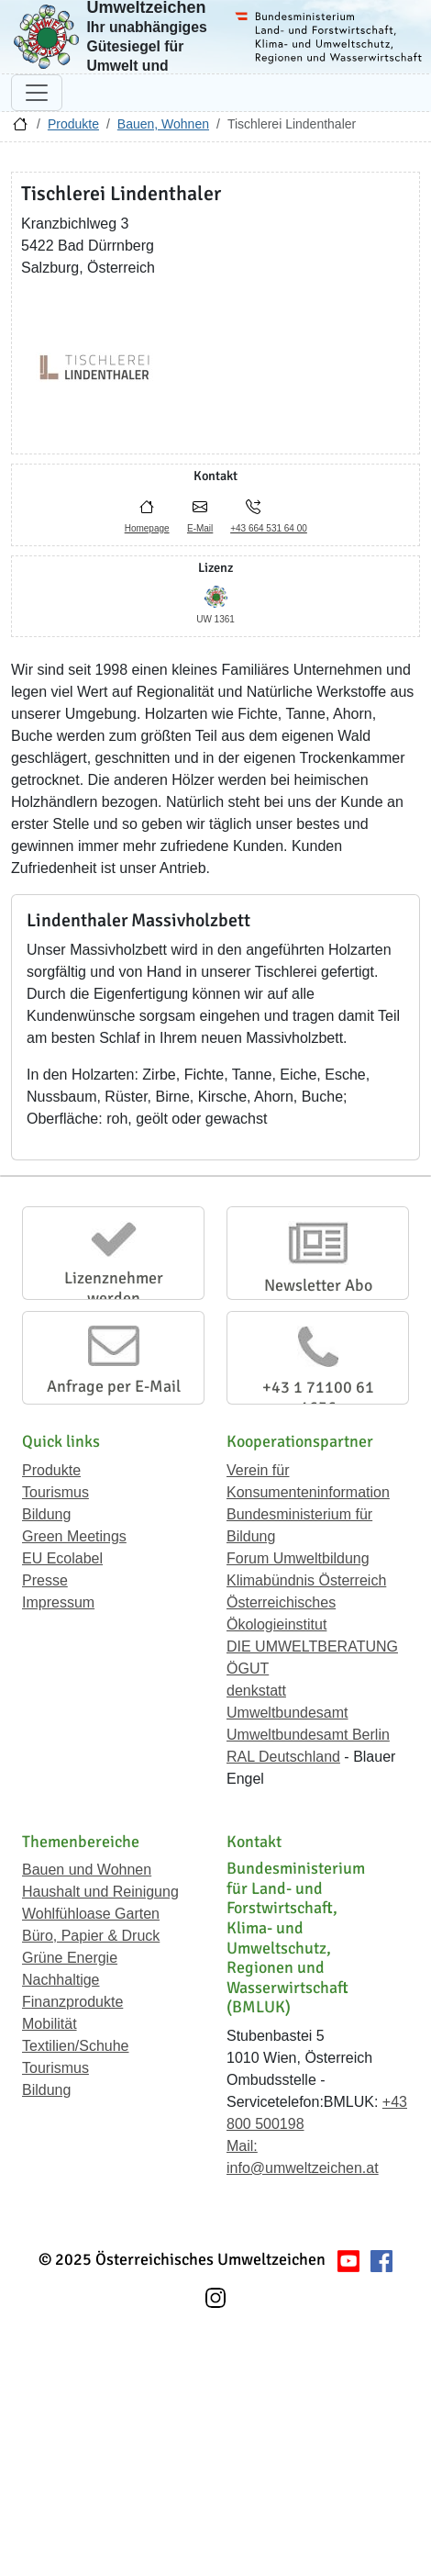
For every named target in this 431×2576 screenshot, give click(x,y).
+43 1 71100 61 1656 (318, 1397)
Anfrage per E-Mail (114, 1386)
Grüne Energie (69, 1958)
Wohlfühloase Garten (91, 1913)
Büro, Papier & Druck (91, 1935)
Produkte (73, 124)
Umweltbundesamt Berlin (308, 1734)
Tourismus (55, 1492)
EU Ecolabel (62, 1558)
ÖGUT (248, 1668)
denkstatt (256, 1690)
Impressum (58, 1602)
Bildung (46, 1514)
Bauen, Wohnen (163, 124)
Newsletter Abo (318, 1285)
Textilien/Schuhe (75, 2046)
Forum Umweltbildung (298, 1558)
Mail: (242, 2146)
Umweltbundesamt (287, 1712)
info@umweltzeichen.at (303, 2168)
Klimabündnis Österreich (306, 1580)
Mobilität (49, 2024)
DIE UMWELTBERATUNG (312, 1646)
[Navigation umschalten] (36, 92)
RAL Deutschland (283, 1756)
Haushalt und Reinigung (100, 1891)
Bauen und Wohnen (86, 1869)
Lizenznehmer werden (113, 1288)
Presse (45, 1580)
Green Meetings (74, 1536)
